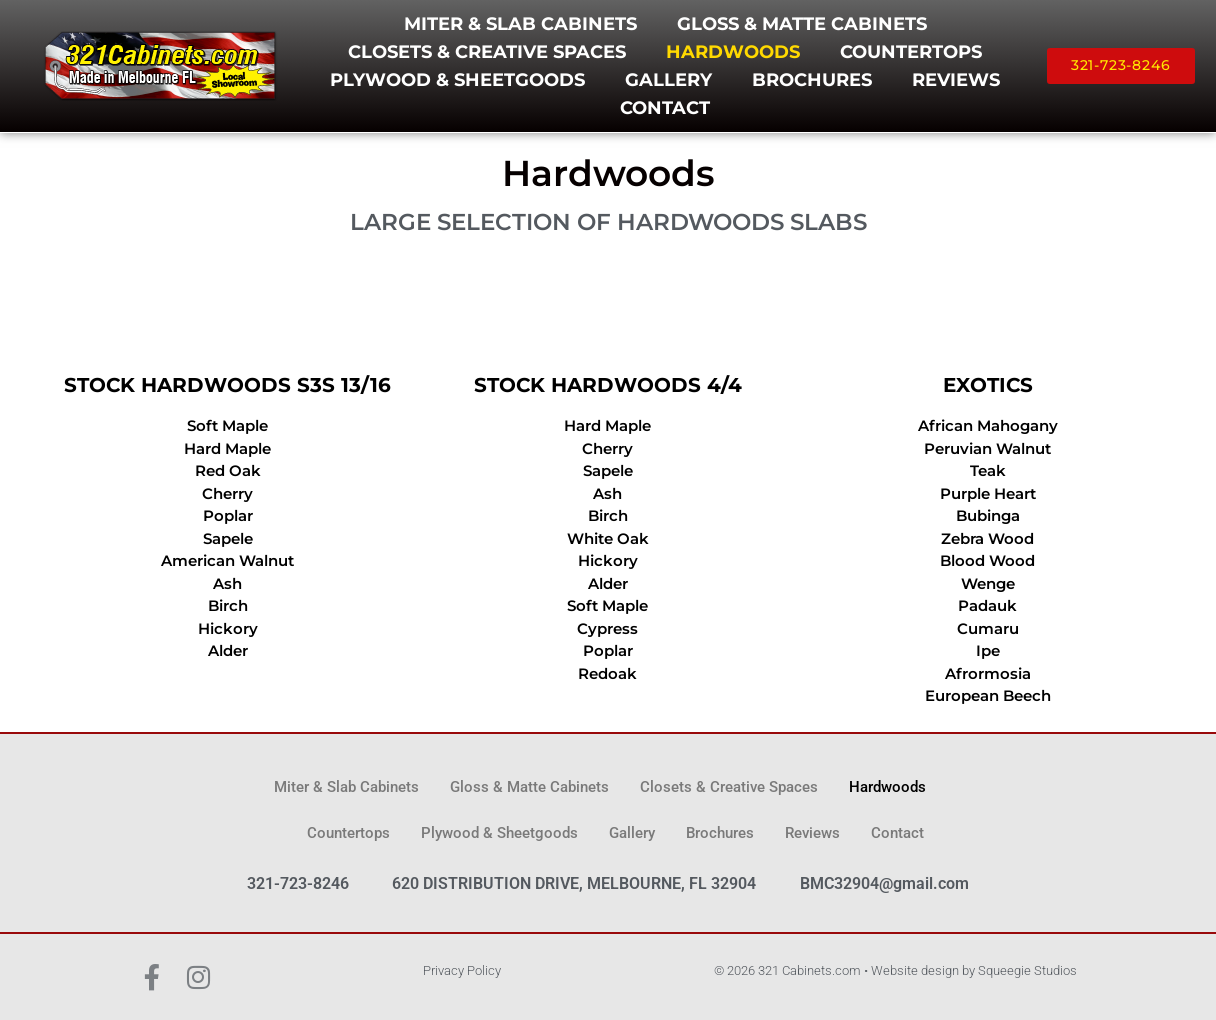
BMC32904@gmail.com (884, 883)
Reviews (956, 80)
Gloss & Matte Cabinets (802, 24)
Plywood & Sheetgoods (457, 80)
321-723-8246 (298, 883)
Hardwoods (733, 52)
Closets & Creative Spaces (487, 52)
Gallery (668, 80)
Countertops (911, 52)
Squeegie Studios (1027, 970)
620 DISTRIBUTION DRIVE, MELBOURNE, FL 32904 (574, 883)
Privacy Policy (462, 970)
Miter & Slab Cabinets (520, 24)
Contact (665, 108)
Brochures (812, 80)
